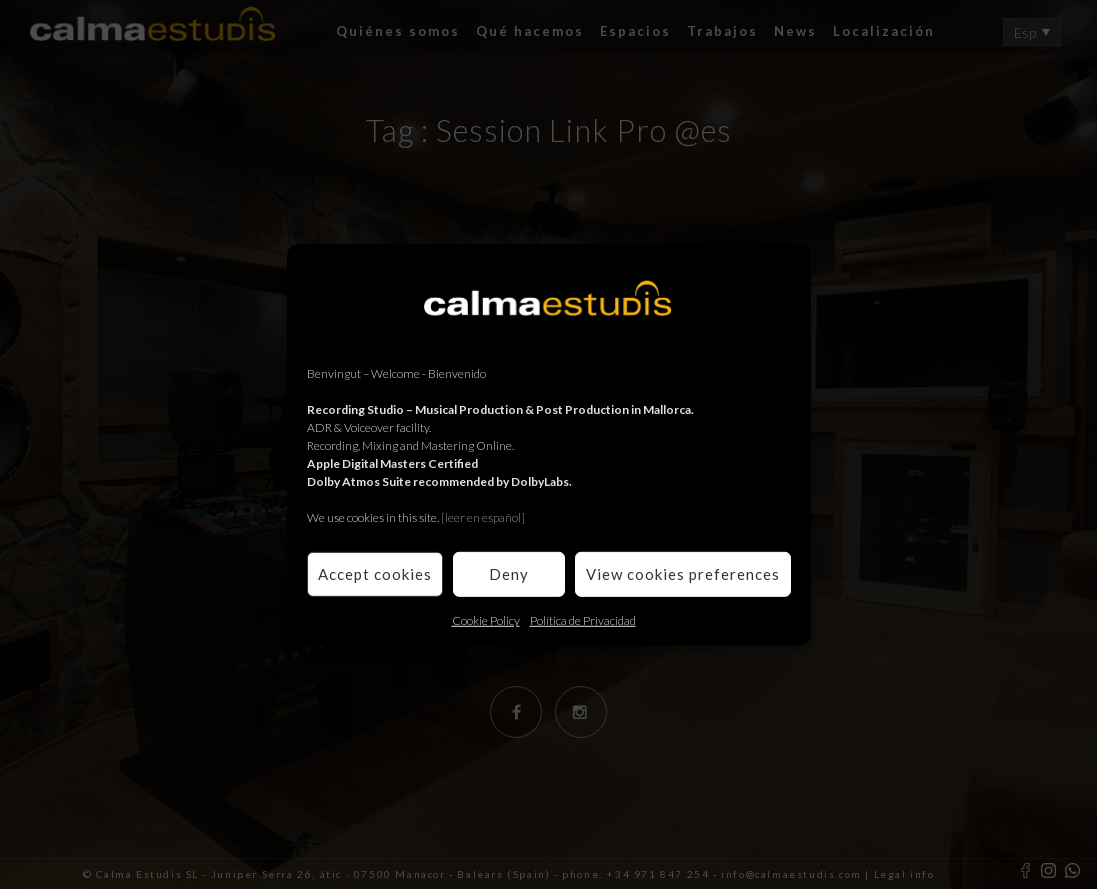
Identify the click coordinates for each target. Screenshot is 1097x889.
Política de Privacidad (583, 619)
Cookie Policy (486, 619)
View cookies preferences (683, 574)
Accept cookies (375, 574)
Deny (509, 574)
